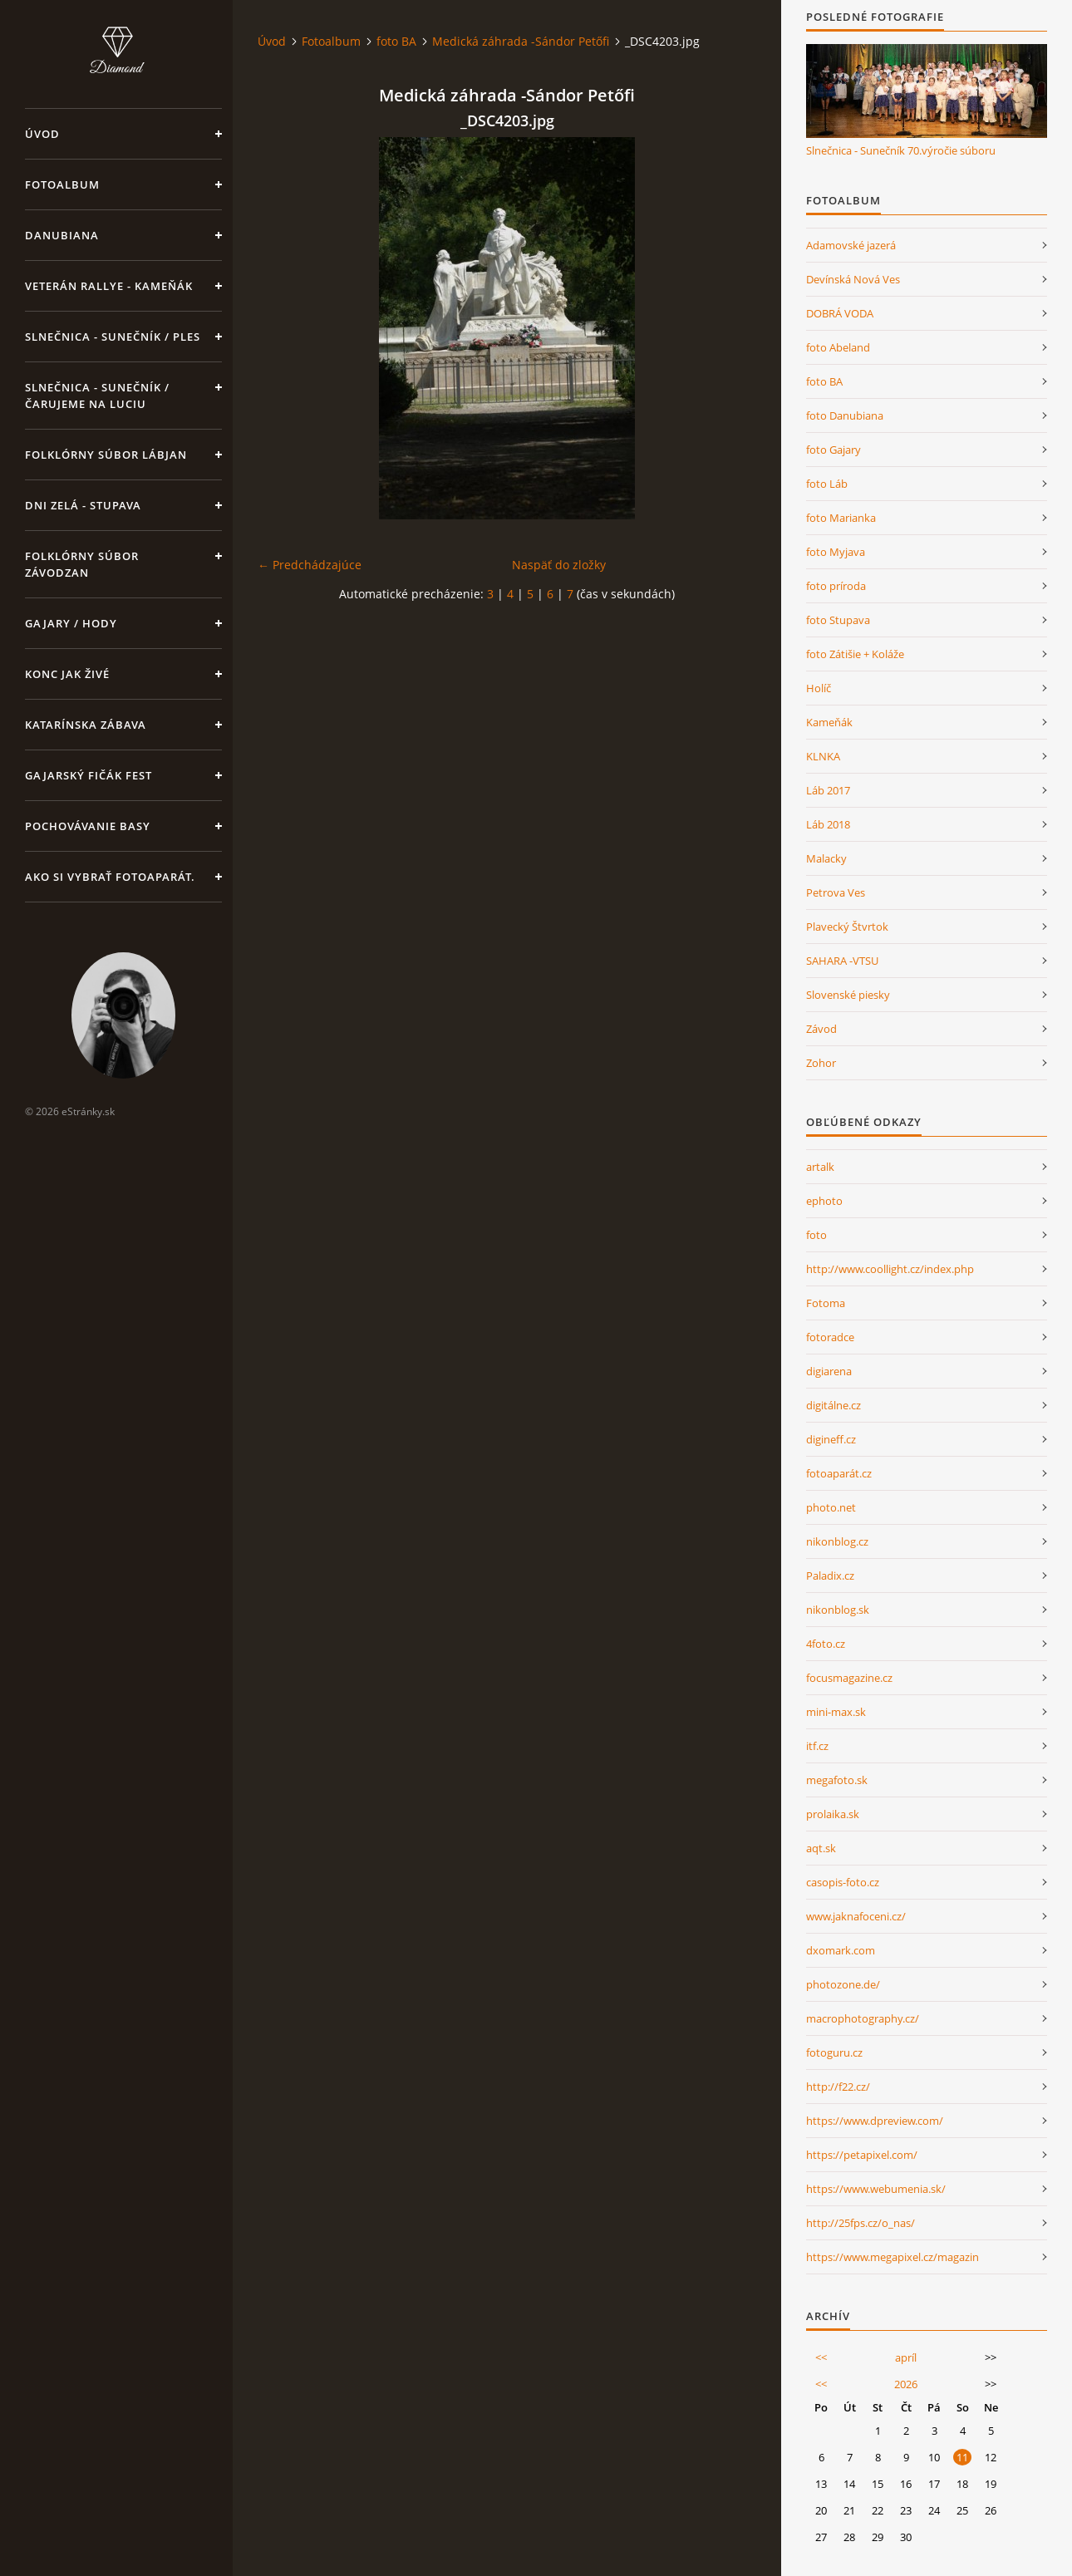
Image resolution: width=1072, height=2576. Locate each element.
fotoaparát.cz (839, 1473)
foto (816, 1234)
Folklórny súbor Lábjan (106, 454)
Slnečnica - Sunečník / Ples (112, 336)
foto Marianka (841, 517)
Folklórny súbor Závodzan (82, 564)
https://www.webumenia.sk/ (876, 2188)
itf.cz (817, 1745)
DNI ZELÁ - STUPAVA (83, 505)
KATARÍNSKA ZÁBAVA (85, 724)
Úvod (42, 133)
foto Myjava (835, 551)
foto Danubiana (844, 415)
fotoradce (830, 1337)
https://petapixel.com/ (861, 2154)
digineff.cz (831, 1439)
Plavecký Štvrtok (847, 926)
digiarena (829, 1371)
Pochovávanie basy (87, 826)
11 (962, 2457)
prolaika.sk (832, 1814)
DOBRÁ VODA (839, 313)
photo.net (831, 1507)
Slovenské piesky (848, 994)
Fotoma (825, 1302)
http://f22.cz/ (838, 2086)
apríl (906, 2357)
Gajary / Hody (71, 623)
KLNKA (823, 756)
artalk (820, 1166)
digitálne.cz (833, 1405)
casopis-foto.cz (842, 1882)
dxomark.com (840, 1950)
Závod (821, 1028)
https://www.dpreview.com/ (874, 2120)
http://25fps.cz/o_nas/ (860, 2222)
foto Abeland (838, 347)
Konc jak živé (67, 673)
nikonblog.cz (837, 1541)
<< (821, 2357)
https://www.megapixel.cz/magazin (892, 2256)
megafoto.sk (837, 1779)
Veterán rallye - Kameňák (109, 285)
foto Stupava (838, 619)
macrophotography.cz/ (862, 2018)
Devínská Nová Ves (853, 279)
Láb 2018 (828, 824)
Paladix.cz (830, 1575)
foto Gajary (833, 449)
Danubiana (62, 235)
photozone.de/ (843, 1984)
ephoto (824, 1200)
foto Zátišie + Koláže (855, 653)
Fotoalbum (62, 184)
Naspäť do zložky (559, 565)
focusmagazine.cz (849, 1677)
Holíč (818, 688)
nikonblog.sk (837, 1609)
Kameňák (829, 722)
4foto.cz (825, 1643)
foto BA (396, 41)
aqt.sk (821, 1848)
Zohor (821, 1062)
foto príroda (836, 585)
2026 (905, 2384)
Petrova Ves (835, 892)
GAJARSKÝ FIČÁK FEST (88, 775)
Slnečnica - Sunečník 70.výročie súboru (901, 150)
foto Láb (827, 483)
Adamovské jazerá (851, 245)
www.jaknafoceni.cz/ (856, 1916)
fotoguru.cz (834, 2052)
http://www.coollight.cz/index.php (890, 1268)
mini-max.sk (836, 1711)
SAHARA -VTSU (842, 960)
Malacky (826, 858)
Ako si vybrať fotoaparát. (110, 876)
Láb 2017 (828, 790)
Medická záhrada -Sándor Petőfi (520, 41)
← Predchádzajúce (309, 565)
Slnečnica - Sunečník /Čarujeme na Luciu (97, 395)
